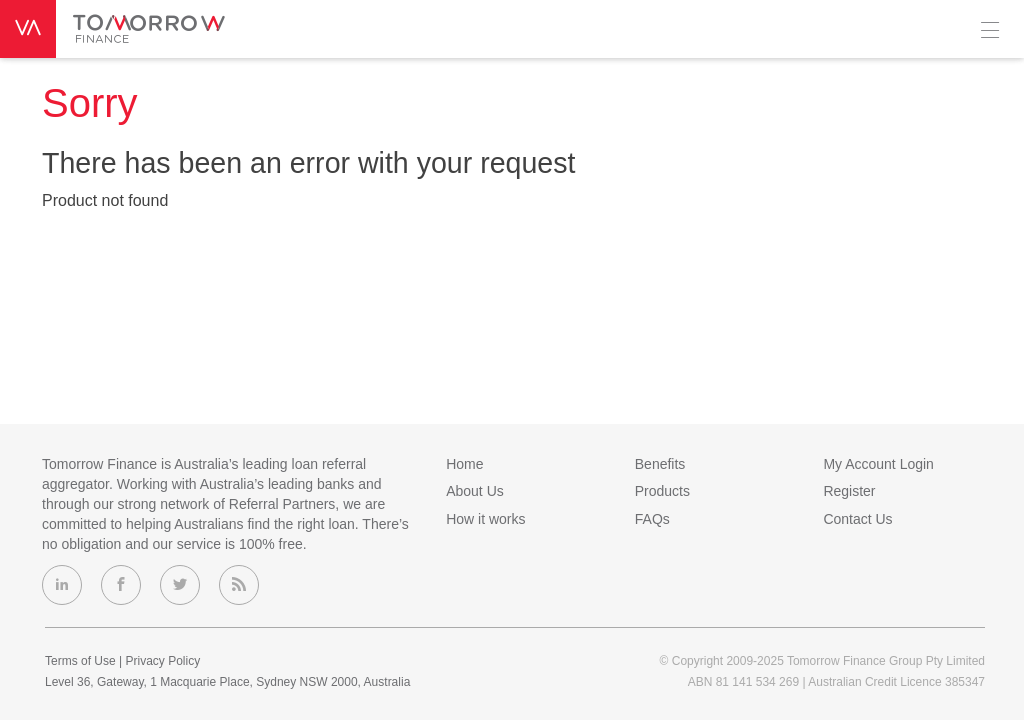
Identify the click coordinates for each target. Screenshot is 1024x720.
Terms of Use (80, 661)
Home (464, 464)
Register (849, 491)
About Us (475, 491)
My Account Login (878, 464)
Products (662, 491)
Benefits (660, 464)
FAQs (652, 519)
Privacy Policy (162, 661)
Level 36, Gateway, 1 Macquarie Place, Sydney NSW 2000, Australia (227, 682)
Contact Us (857, 519)
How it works (485, 519)
